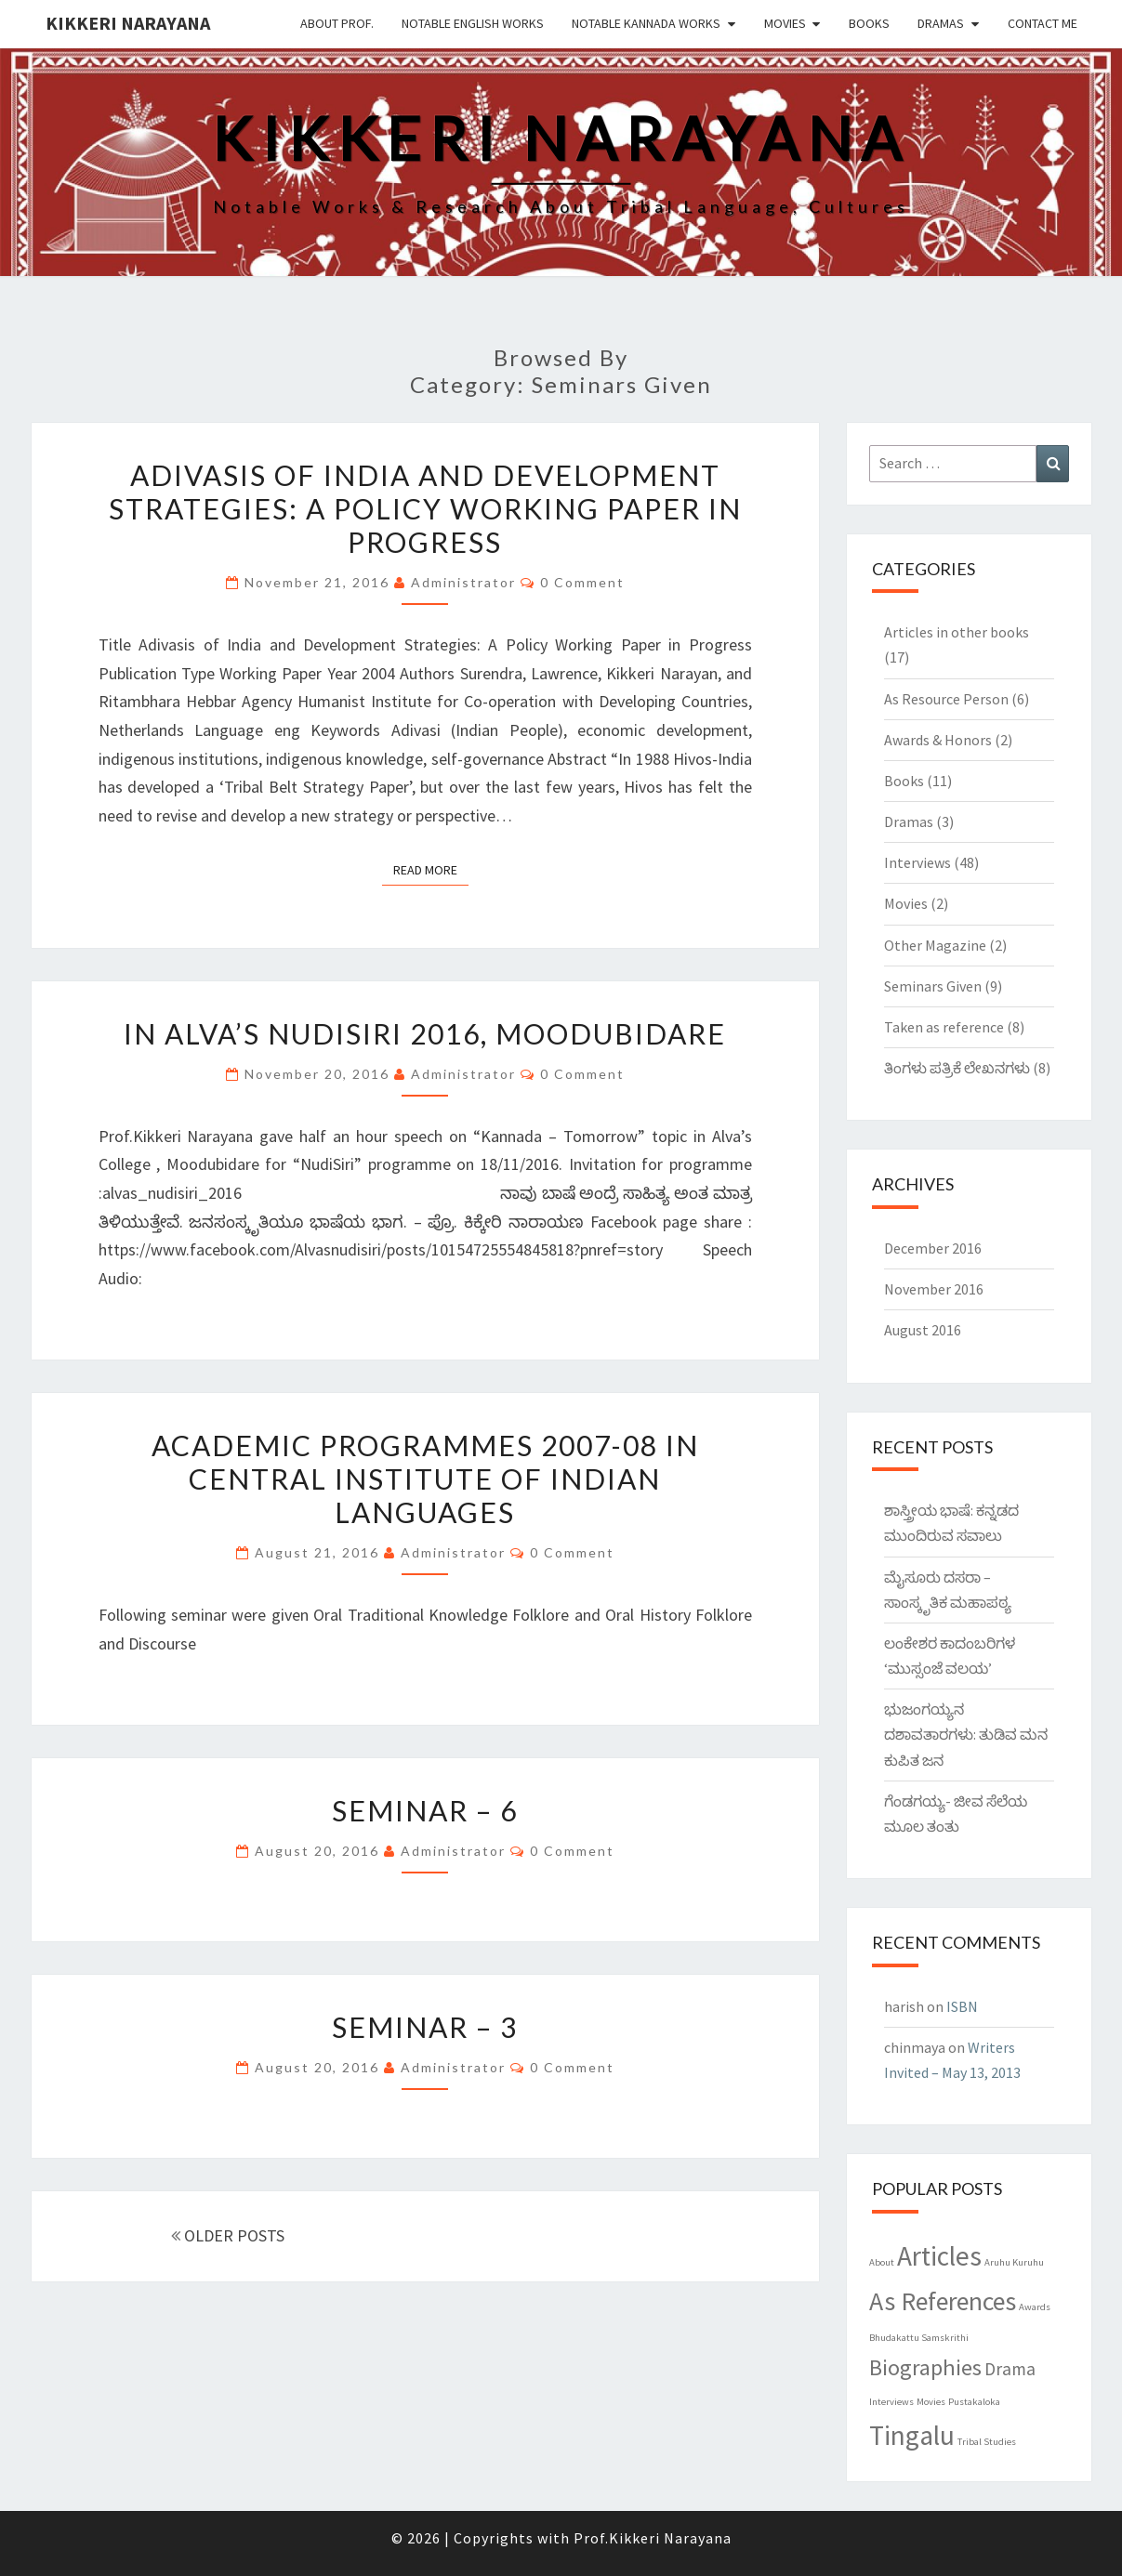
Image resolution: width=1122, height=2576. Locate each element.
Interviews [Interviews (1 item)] (891, 2402)
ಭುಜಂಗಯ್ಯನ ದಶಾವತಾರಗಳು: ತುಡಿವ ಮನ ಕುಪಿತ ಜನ (966, 1734)
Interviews (917, 862)
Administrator (463, 582)
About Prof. (337, 23)
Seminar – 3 (425, 2027)
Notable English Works (473, 23)
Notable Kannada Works (646, 23)
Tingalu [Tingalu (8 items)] (912, 2435)
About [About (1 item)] (881, 2262)
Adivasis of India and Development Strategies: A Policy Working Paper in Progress (425, 508)
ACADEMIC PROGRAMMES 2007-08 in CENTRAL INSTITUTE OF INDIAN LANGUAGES (425, 1478)
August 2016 (922, 1330)
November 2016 (933, 1289)
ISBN (962, 2006)
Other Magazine (935, 945)
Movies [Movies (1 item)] (931, 2402)
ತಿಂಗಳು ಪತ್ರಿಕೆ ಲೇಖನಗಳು (957, 1067)
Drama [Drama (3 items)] (1010, 2369)
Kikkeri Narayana (128, 22)
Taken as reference (944, 1027)
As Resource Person (946, 699)
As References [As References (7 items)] (942, 2301)
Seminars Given (933, 986)
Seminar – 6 (425, 1810)
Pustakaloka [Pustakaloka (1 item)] (974, 2402)
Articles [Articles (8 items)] (939, 2256)
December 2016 (933, 1248)
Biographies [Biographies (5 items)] (925, 2367)
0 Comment (582, 582)
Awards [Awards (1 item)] (1034, 2307)
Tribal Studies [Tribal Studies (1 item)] (986, 2442)
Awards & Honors (938, 739)
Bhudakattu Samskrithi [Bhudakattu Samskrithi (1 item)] (919, 2338)
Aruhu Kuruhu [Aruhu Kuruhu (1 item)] (1014, 2262)
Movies (785, 23)
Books (869, 23)
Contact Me (1042, 23)
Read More (431, 869)
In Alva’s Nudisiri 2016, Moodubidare (425, 1033)
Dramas (940, 23)
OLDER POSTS (227, 2235)
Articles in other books (956, 632)
